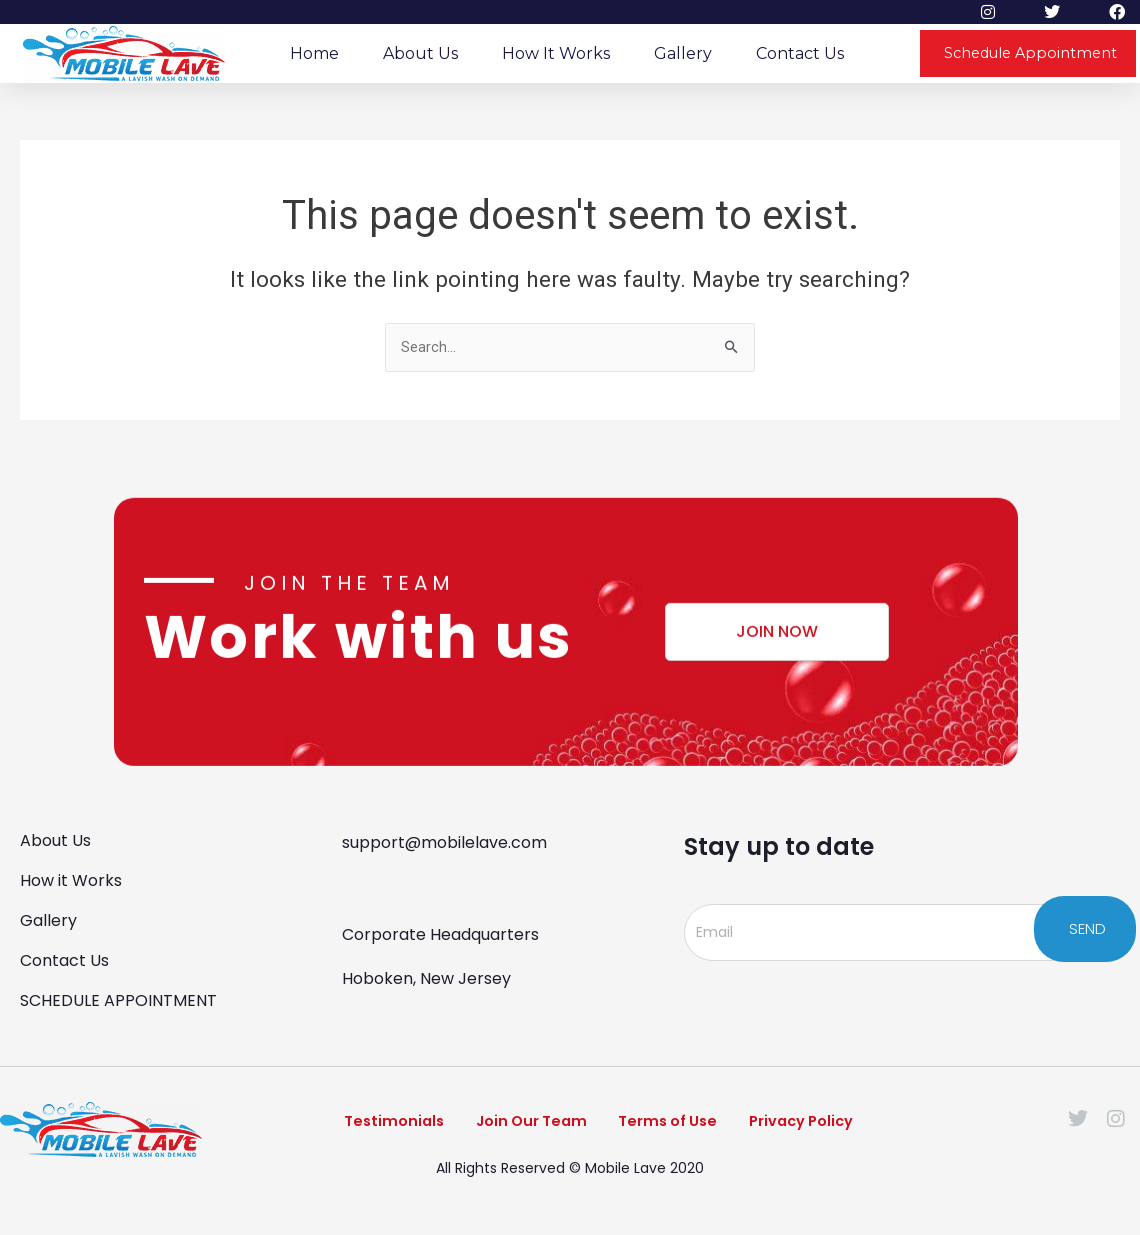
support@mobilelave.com (444, 841)
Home (314, 53)
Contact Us (800, 53)
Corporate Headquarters (440, 933)
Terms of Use (674, 1123)
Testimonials (367, 1123)
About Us (420, 53)
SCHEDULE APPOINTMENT (118, 999)
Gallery (683, 53)
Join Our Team (520, 1123)
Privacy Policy (825, 1123)
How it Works (556, 53)
